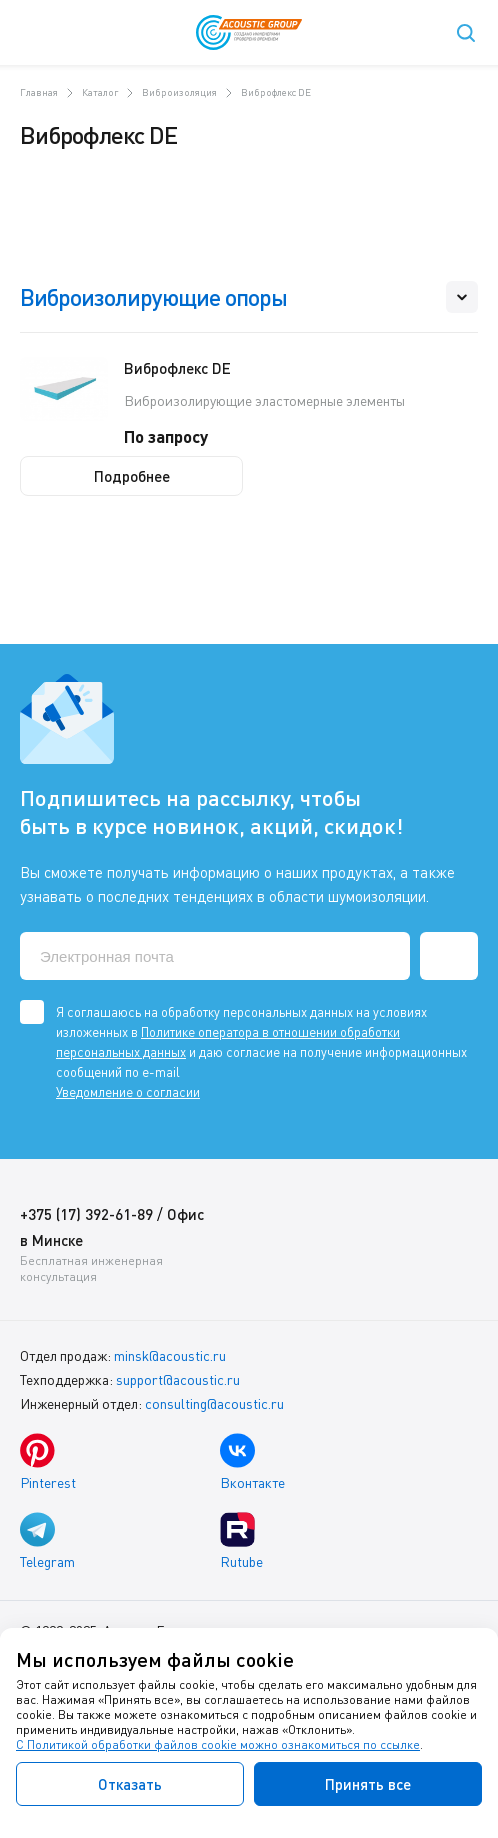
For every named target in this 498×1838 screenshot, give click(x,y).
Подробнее (132, 476)
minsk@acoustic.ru (170, 1355)
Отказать (130, 1784)
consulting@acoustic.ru (214, 1403)
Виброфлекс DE (177, 368)
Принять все (368, 1784)
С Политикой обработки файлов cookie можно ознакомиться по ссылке (218, 1744)
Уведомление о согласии (128, 1092)
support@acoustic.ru (178, 1379)
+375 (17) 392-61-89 (86, 1214)
